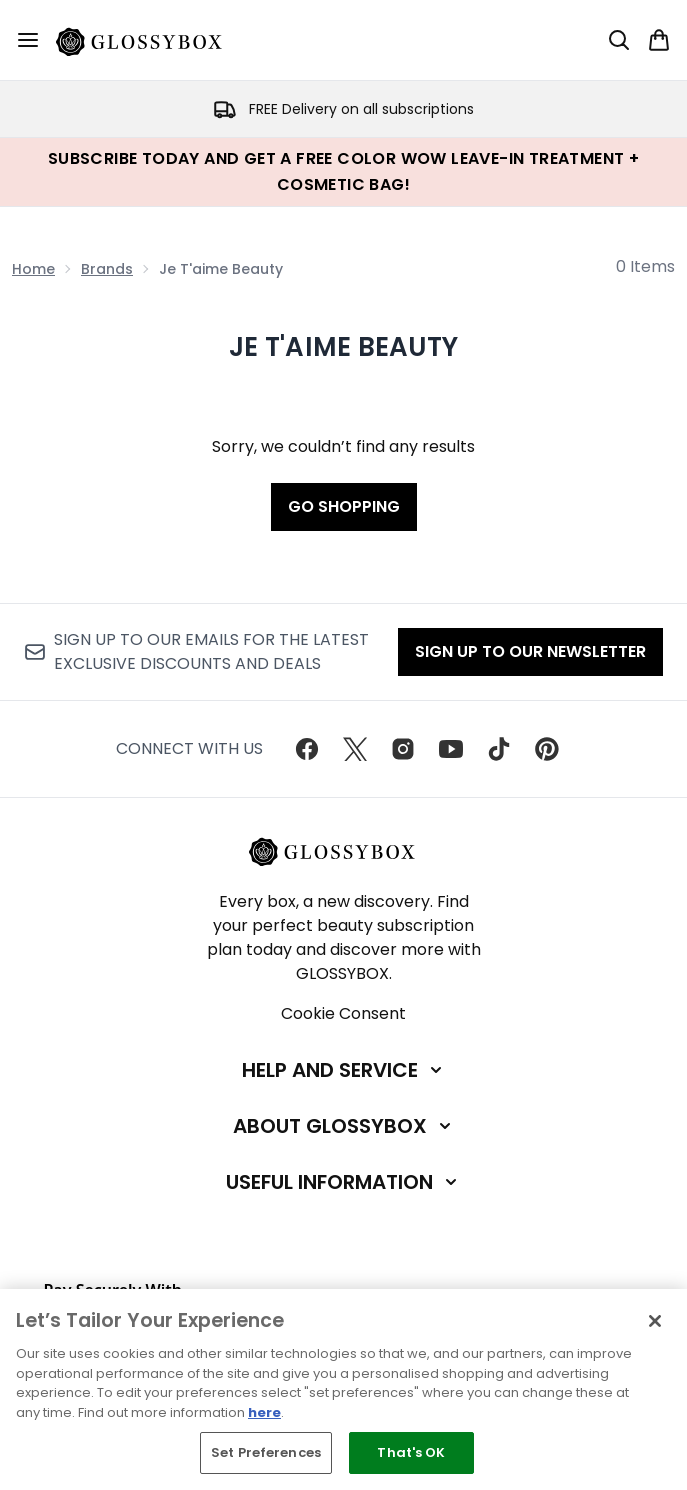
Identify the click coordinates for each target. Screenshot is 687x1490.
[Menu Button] (28, 40)
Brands (107, 269)
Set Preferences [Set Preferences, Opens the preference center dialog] (266, 1452)
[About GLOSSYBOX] (344, 1126)
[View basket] (659, 40)
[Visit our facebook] (307, 749)
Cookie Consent (343, 1013)
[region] (343, 1389)
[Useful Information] (343, 1182)
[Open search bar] (619, 40)
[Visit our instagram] (403, 749)
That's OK (411, 1452)
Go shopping (344, 506)
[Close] (655, 1321)
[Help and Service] (344, 1070)
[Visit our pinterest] (547, 749)
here (264, 1412)
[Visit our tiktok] (499, 749)
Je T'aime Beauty (343, 347)
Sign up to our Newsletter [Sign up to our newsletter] (530, 651)
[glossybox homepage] (151, 40)
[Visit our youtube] (451, 749)
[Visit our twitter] (355, 749)
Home (33, 269)
